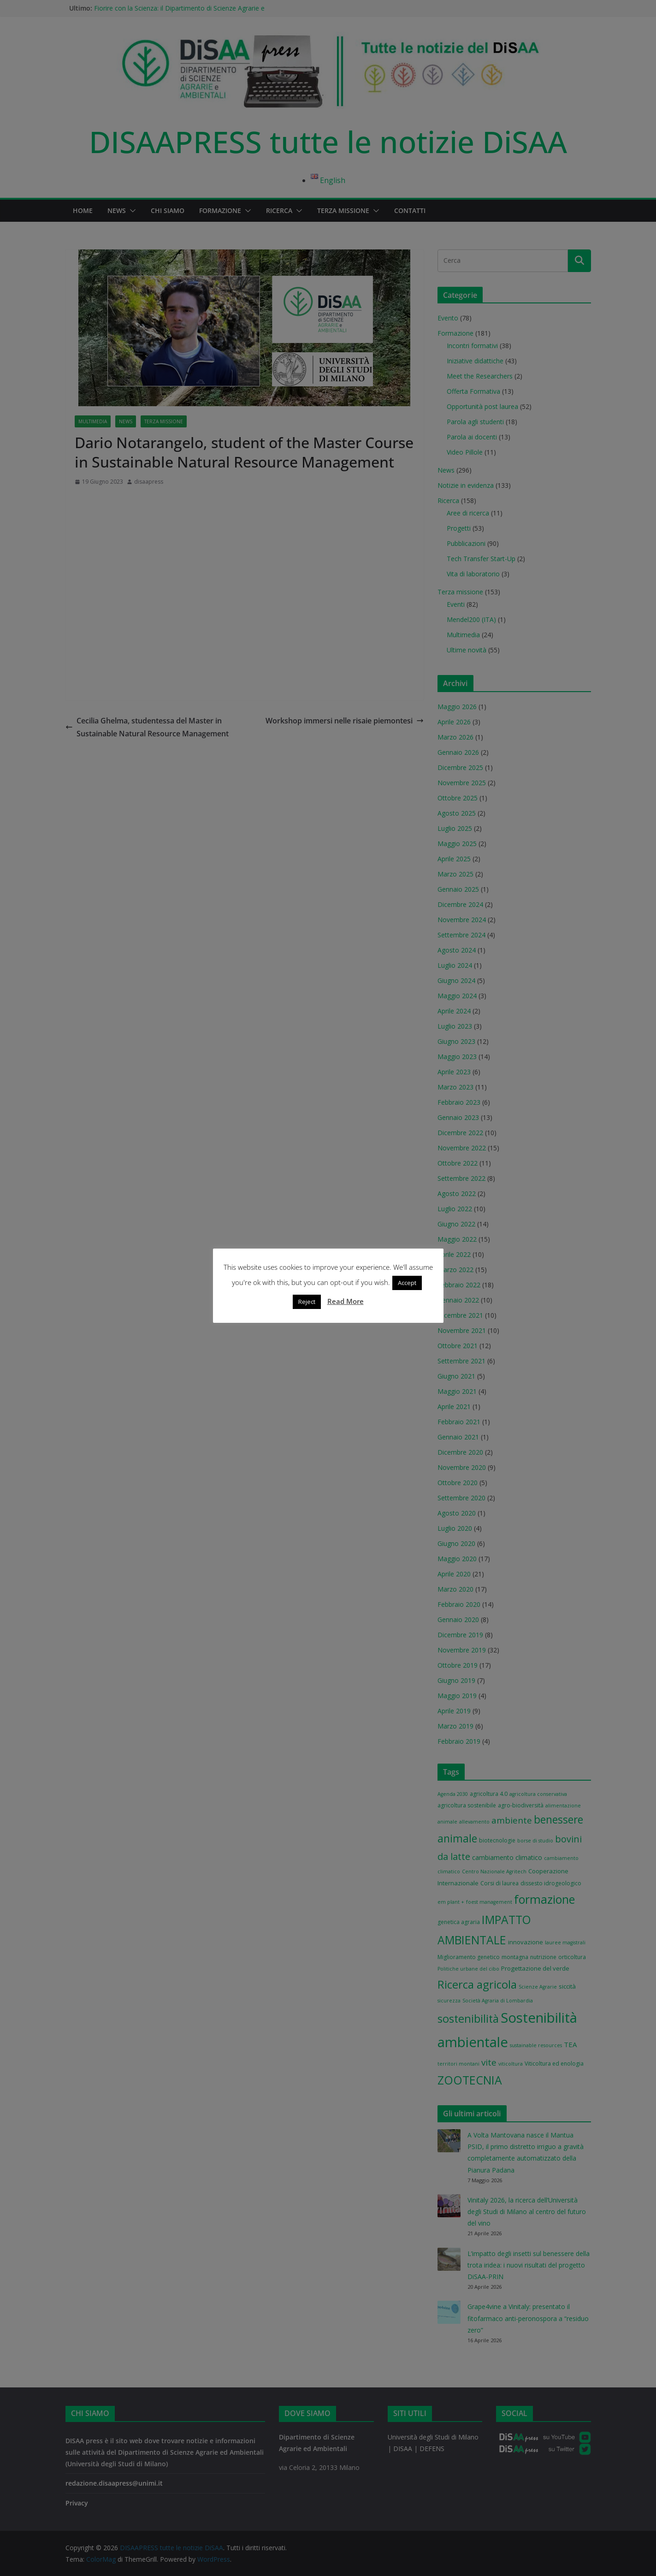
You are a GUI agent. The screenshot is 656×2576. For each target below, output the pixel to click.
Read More (345, 1304)
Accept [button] (407, 1285)
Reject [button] (306, 1304)
